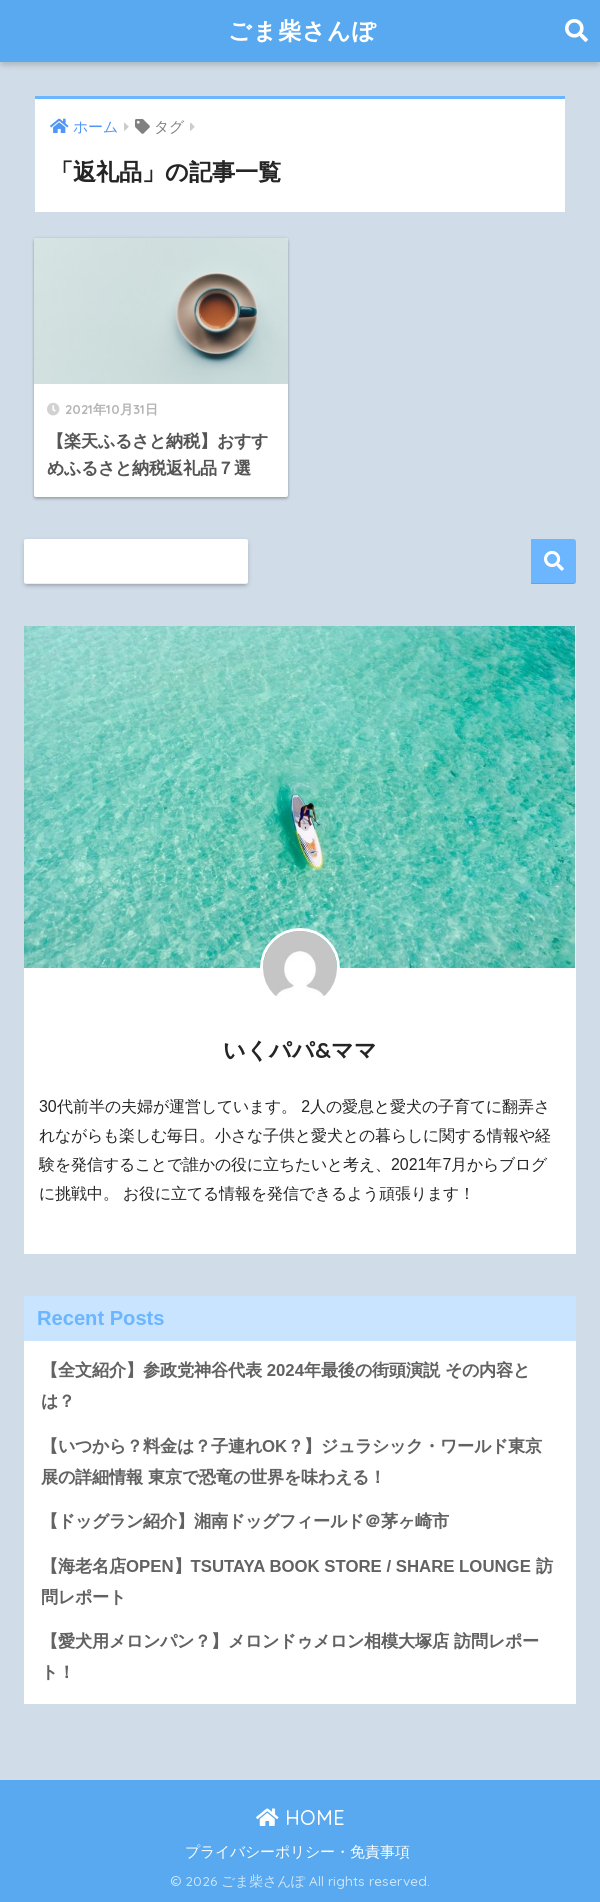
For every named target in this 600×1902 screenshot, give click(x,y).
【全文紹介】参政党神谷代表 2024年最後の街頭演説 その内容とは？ (285, 1386)
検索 (553, 561)
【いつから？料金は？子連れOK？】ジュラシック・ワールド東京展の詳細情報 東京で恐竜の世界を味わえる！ (291, 1462)
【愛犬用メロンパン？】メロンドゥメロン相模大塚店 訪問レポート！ (290, 1657)
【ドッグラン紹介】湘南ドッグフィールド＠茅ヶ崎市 (245, 1521)
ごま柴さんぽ (302, 30)
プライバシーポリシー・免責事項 (297, 1852)
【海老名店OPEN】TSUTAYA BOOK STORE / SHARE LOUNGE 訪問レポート (297, 1582)
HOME (300, 1817)
